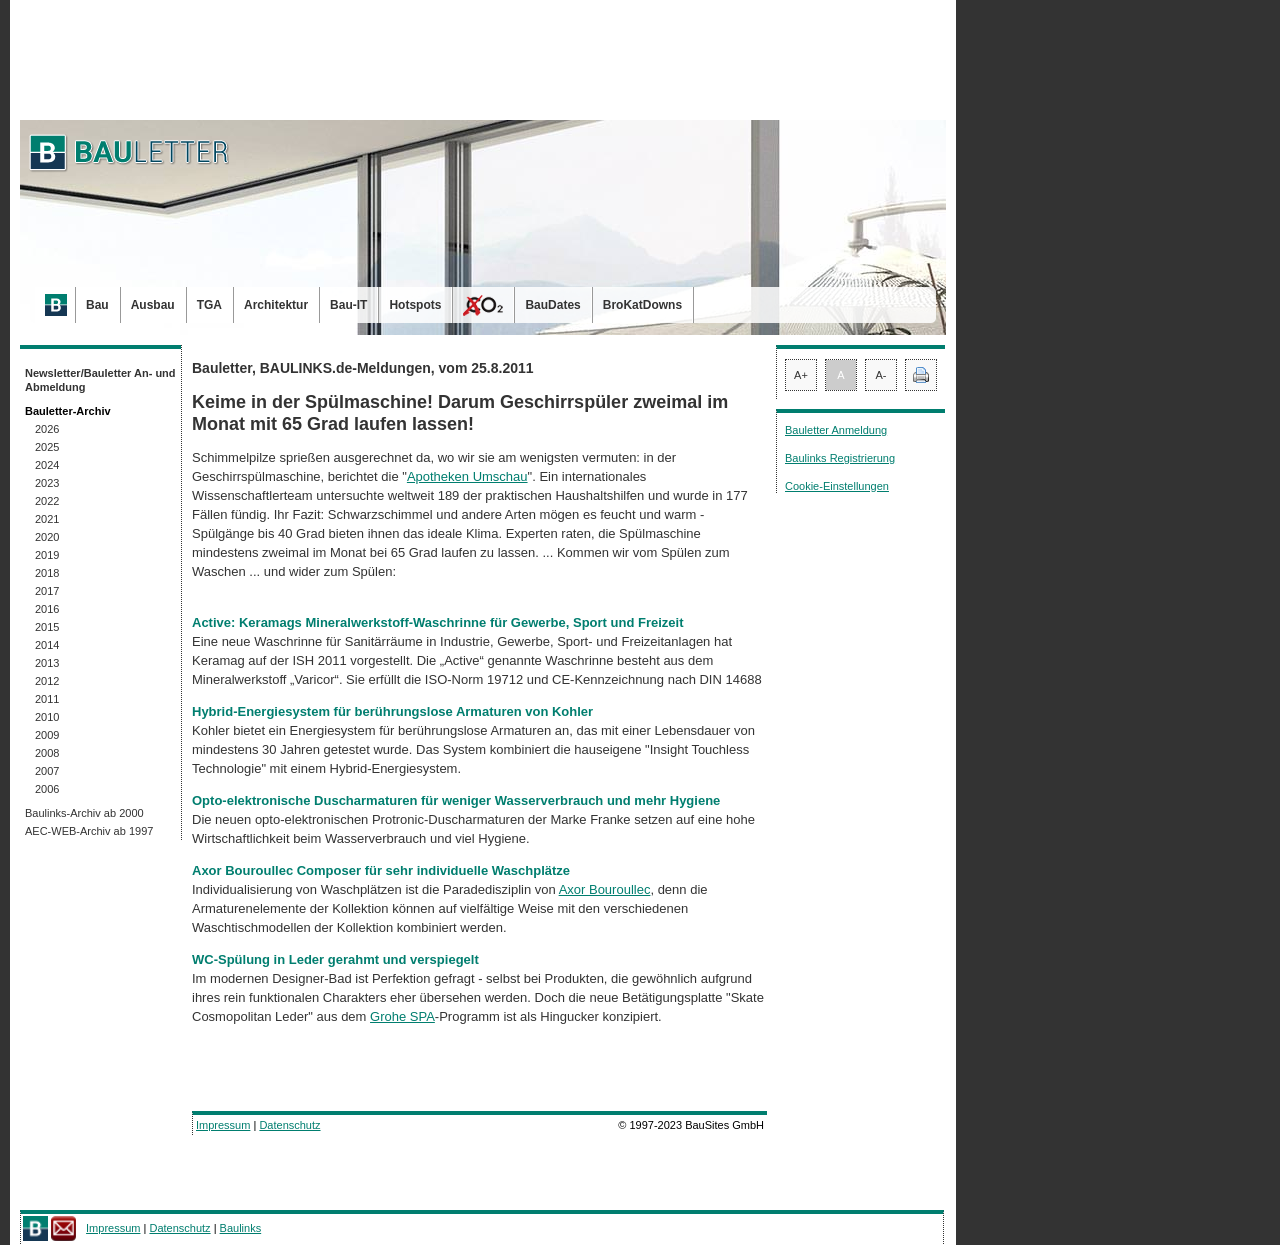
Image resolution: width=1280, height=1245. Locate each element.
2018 (47, 573)
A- (881, 375)
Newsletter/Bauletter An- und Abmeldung (100, 380)
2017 (47, 591)
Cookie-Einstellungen (837, 486)
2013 (47, 663)
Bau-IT (348, 305)
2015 (47, 627)
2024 (47, 465)
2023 (47, 483)
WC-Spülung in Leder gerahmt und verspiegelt (335, 959)
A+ (801, 375)
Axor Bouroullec (605, 889)
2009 (47, 735)
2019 (47, 555)
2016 (47, 609)
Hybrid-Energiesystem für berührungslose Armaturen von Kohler (392, 711)
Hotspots (415, 305)
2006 (47, 789)
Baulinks (241, 1228)
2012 (47, 681)
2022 (47, 501)
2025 (47, 447)
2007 (47, 771)
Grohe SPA (402, 1016)
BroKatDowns (642, 305)
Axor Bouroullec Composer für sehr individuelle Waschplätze (381, 870)
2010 (47, 717)
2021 (47, 519)
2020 (47, 537)
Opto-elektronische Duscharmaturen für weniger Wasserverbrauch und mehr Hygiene (456, 800)
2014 (47, 645)
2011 (47, 699)
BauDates (552, 305)
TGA (209, 305)
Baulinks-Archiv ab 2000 (84, 813)
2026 (47, 429)
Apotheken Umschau (467, 476)
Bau (97, 305)
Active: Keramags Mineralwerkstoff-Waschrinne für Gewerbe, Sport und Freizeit (437, 622)
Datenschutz (289, 1125)
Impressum (223, 1125)
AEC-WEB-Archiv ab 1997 (89, 831)
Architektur (276, 305)
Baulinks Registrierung (840, 458)
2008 (47, 753)
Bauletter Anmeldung (836, 430)
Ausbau (153, 305)
